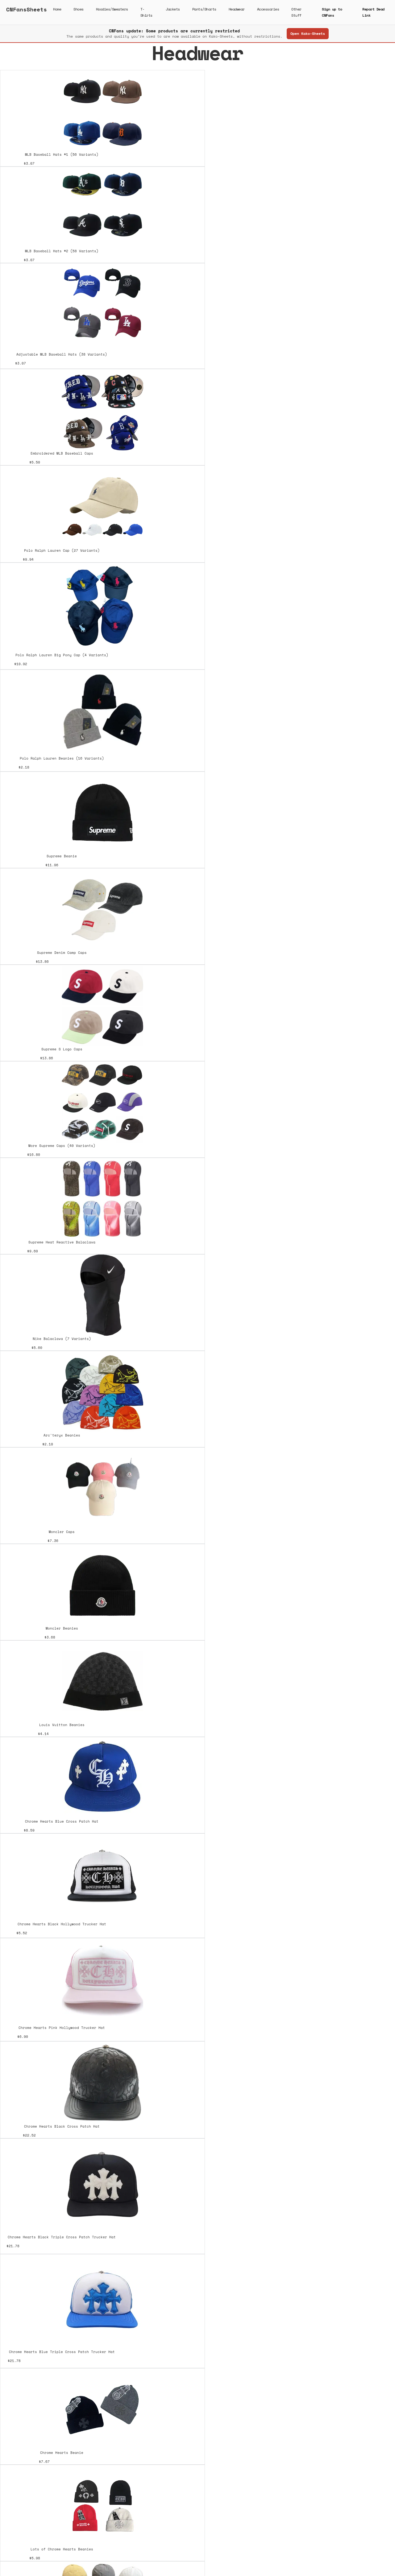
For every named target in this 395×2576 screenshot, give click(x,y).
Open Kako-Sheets (307, 33)
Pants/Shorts (204, 9)
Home (57, 9)
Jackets (173, 9)
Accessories (268, 9)
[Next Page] (197, 2505)
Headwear (237, 9)
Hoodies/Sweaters (112, 9)
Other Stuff (296, 12)
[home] (26, 12)
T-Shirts (146, 12)
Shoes (78, 9)
